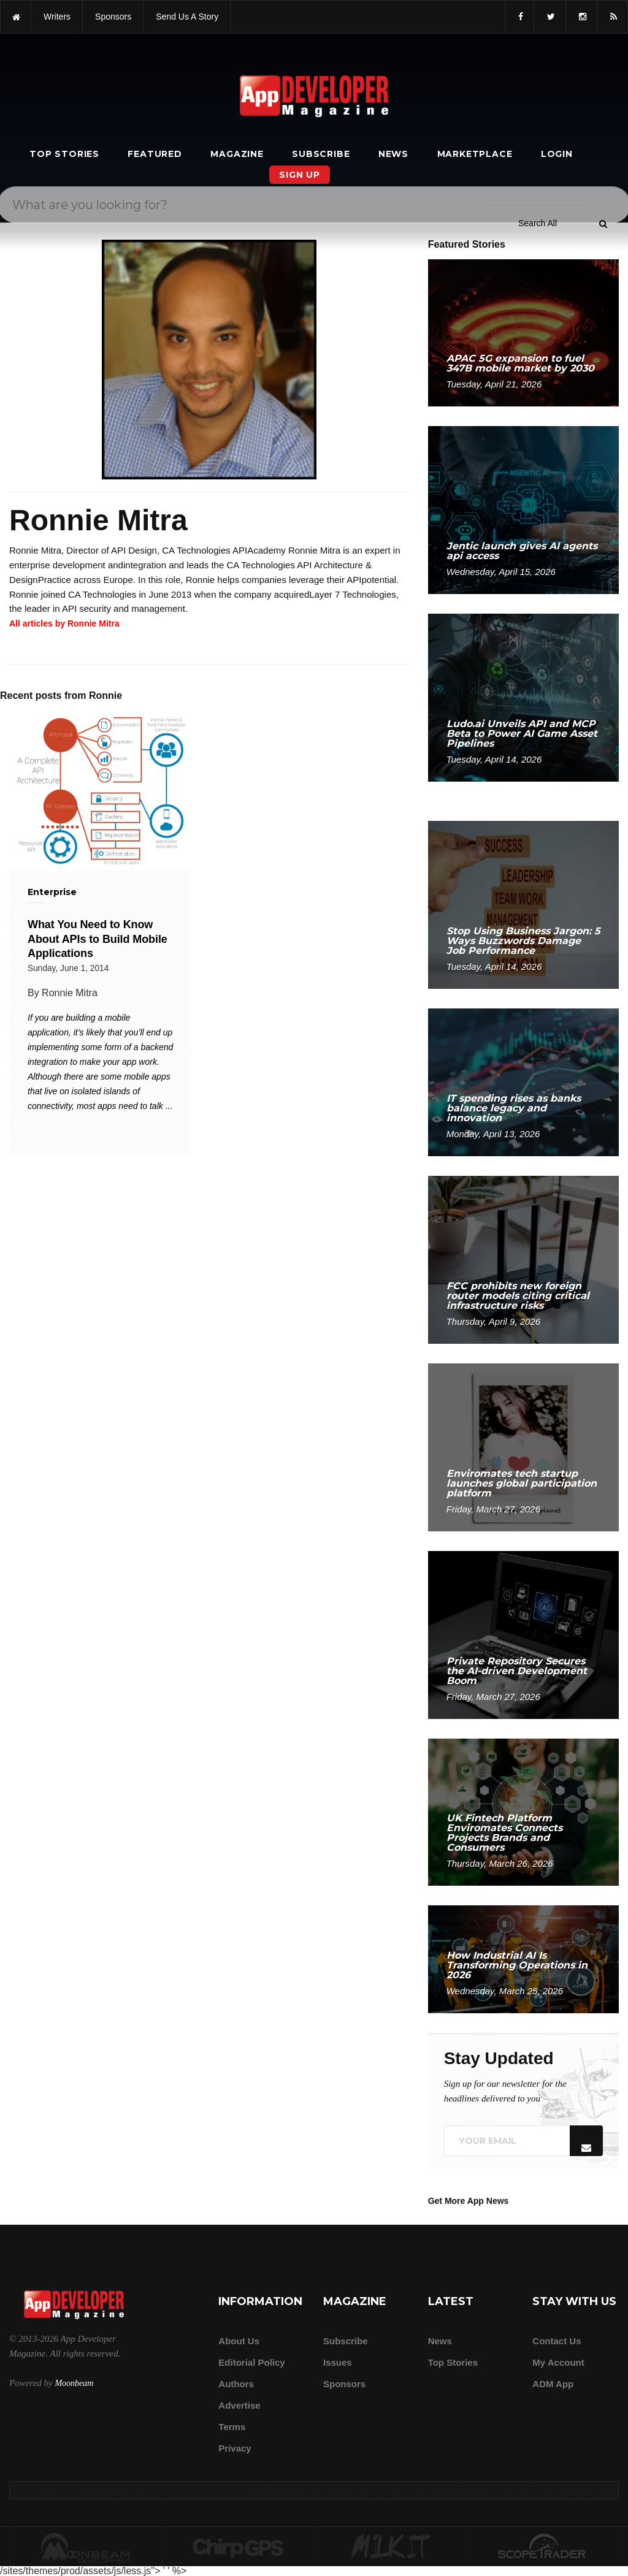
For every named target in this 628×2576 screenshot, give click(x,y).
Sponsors (344, 2384)
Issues (337, 2362)
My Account (558, 2362)
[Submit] (603, 36)
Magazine (236, 153)
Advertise (239, 2405)
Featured (155, 153)
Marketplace (475, 153)
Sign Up (299, 174)
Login (557, 153)
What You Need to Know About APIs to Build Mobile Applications (97, 938)
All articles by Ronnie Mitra (64, 623)
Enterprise (52, 891)
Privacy (234, 2448)
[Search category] (537, 35)
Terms (231, 2427)
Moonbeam (74, 2383)
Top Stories (64, 153)
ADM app (552, 2384)
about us (238, 2341)
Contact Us (556, 2341)
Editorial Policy (251, 2362)
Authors (236, 2384)
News (393, 153)
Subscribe (321, 153)
